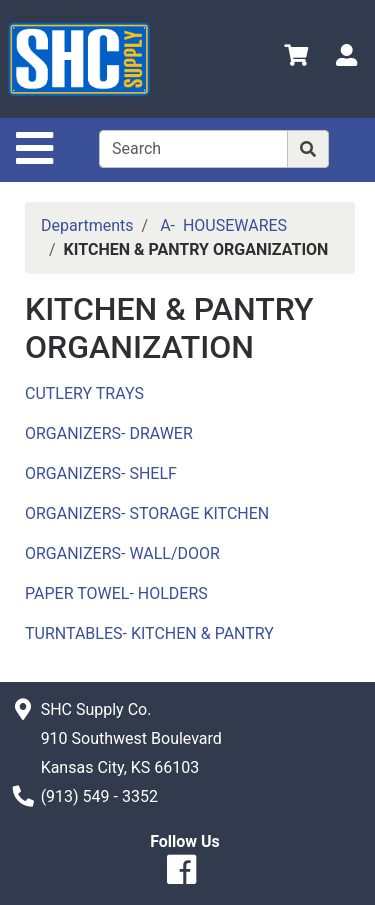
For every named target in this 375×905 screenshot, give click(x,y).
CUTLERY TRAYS (84, 393)
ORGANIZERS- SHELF (101, 473)
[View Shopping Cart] (296, 58)
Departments (87, 225)
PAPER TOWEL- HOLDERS (116, 593)
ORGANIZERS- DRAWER (109, 433)
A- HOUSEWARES (223, 225)
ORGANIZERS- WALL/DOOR (122, 553)
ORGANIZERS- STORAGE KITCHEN (147, 513)
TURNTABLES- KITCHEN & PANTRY (149, 633)
